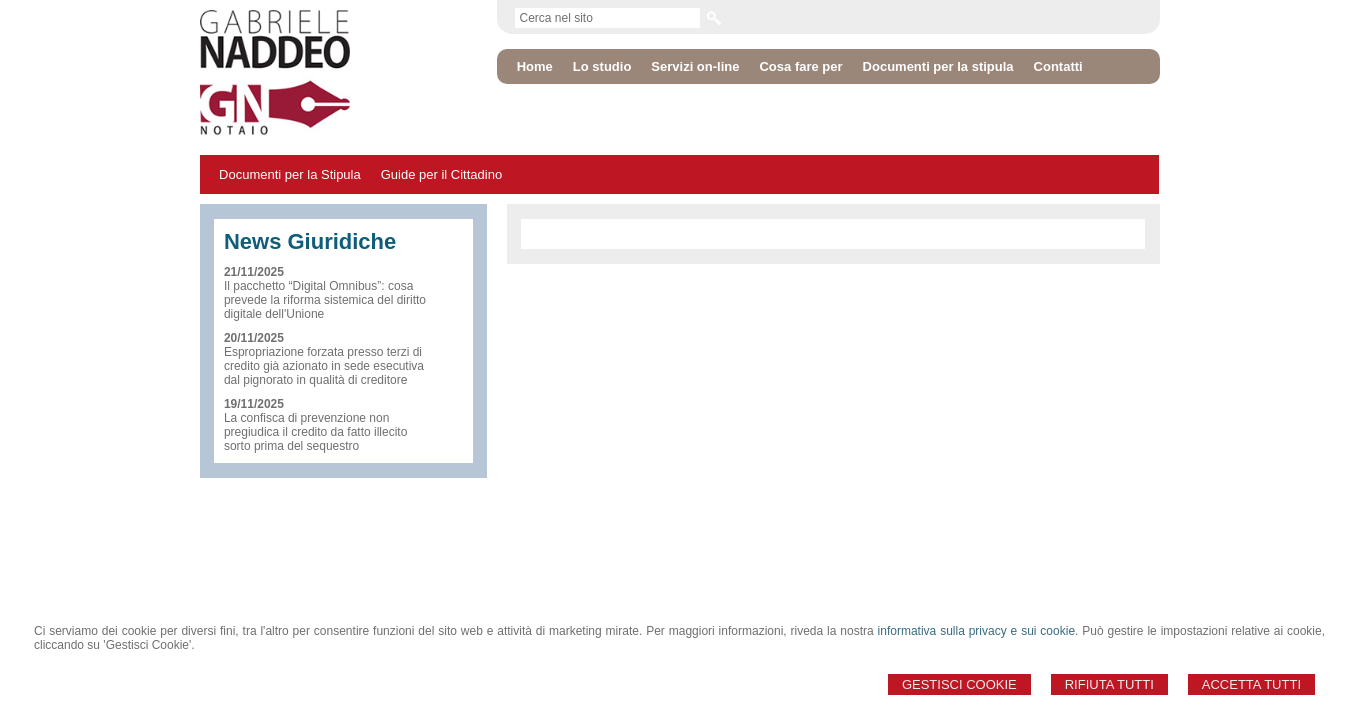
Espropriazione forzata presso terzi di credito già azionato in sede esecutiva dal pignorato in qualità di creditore (324, 366)
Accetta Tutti (1251, 684)
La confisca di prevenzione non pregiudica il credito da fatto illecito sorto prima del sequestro (315, 432)
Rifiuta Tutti (1109, 684)
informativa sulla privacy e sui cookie (977, 631)
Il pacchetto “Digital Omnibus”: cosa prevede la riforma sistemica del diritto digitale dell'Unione (325, 300)
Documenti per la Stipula (290, 174)
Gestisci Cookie (959, 684)
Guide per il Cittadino (441, 174)
